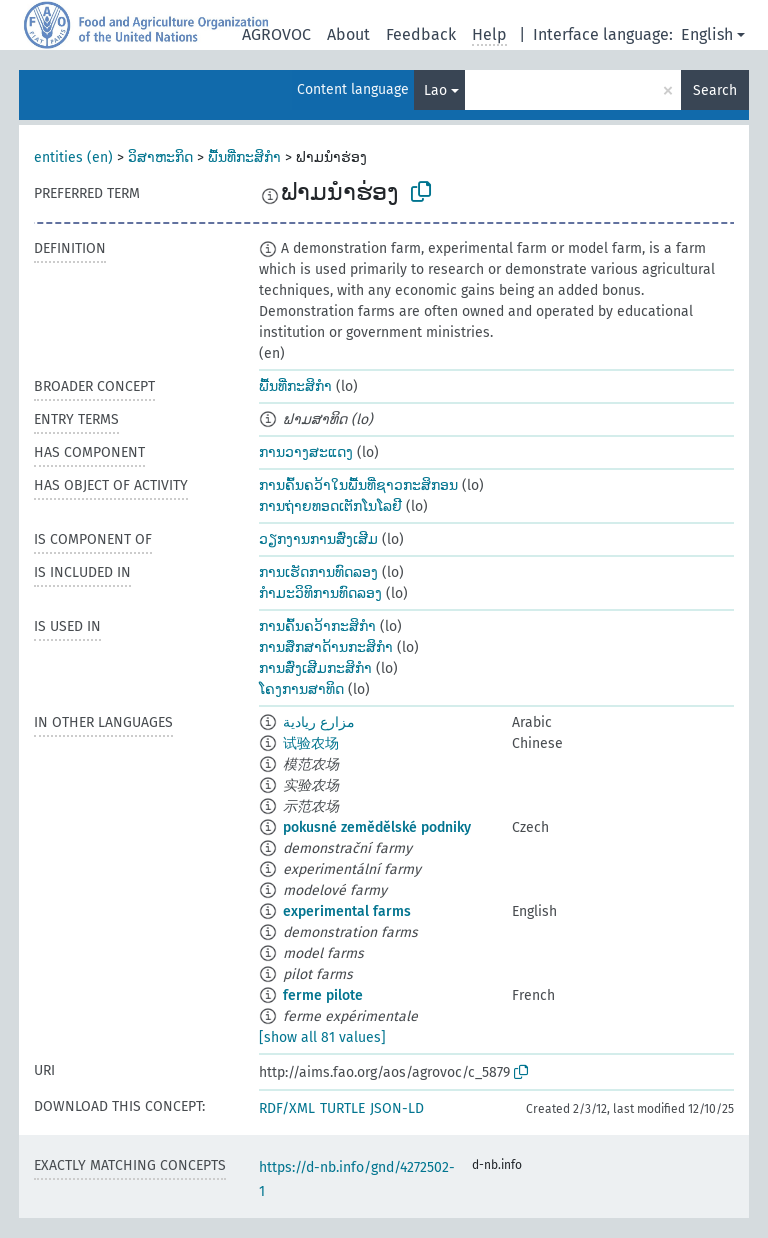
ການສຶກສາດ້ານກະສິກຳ (326, 647)
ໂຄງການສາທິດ (301, 689)
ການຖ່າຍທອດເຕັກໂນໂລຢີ (330, 506)
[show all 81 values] (322, 1037)
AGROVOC (276, 34)
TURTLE (342, 1108)
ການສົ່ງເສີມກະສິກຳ (315, 668)
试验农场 (311, 743)
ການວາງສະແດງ (306, 452)
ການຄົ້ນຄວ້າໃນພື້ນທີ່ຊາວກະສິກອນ (358, 485)
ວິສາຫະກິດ (160, 157)
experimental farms (347, 911)
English (707, 34)
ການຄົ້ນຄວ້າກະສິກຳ (317, 626)
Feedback (421, 34)
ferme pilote (323, 995)
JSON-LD (397, 1108)
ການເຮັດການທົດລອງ (318, 572)
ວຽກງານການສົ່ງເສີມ (318, 539)
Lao (435, 90)
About (348, 34)
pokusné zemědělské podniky (377, 827)
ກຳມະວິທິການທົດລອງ (320, 593)
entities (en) (73, 157)
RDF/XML (287, 1108)
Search (715, 90)
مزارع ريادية (319, 722)
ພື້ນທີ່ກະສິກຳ (244, 157)
